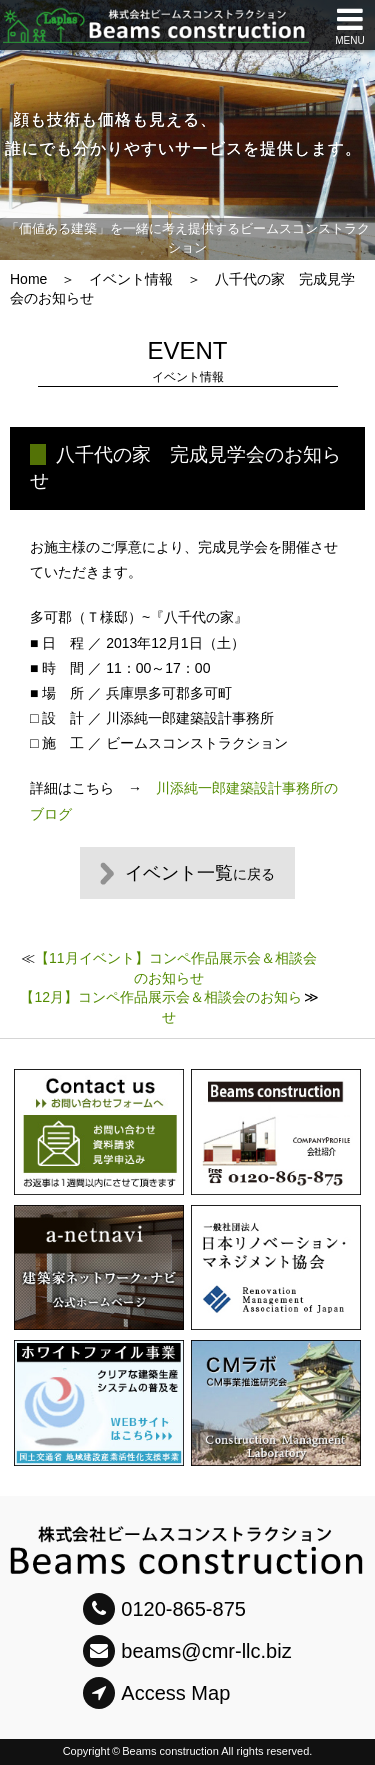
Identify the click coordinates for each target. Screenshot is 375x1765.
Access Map (156, 1693)
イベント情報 (131, 279)
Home (28, 279)
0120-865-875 (164, 1609)
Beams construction (170, 1751)
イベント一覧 (200, 873)
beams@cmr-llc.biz (187, 1651)
